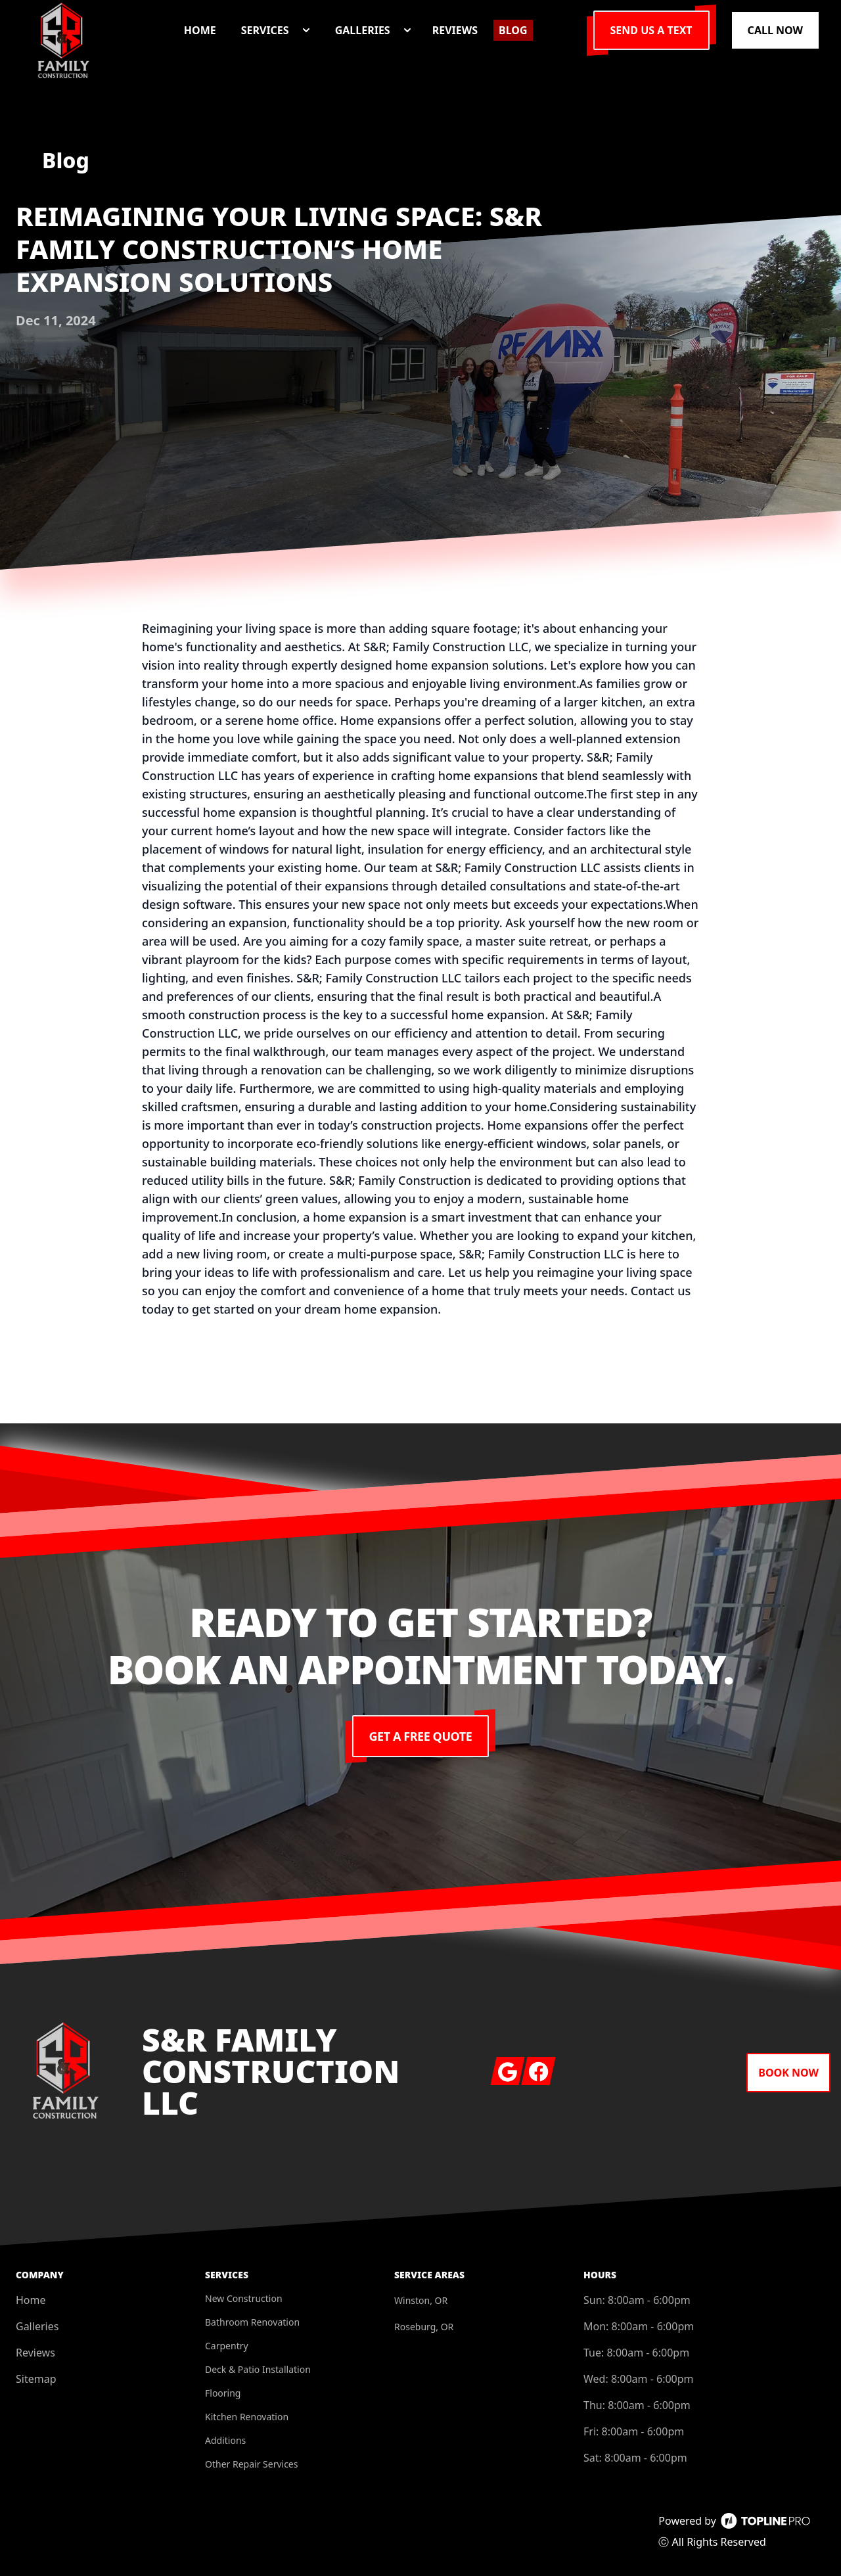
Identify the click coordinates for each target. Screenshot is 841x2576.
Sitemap (36, 2379)
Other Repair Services (251, 2464)
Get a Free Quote (420, 1736)
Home (31, 2300)
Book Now (788, 2072)
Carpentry (226, 2345)
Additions (225, 2440)
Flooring (222, 2393)
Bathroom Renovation (252, 2322)
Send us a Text (651, 30)
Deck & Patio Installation (258, 2369)
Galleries (37, 2326)
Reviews (35, 2352)
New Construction (244, 2298)
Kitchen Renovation (246, 2416)
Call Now (775, 30)
